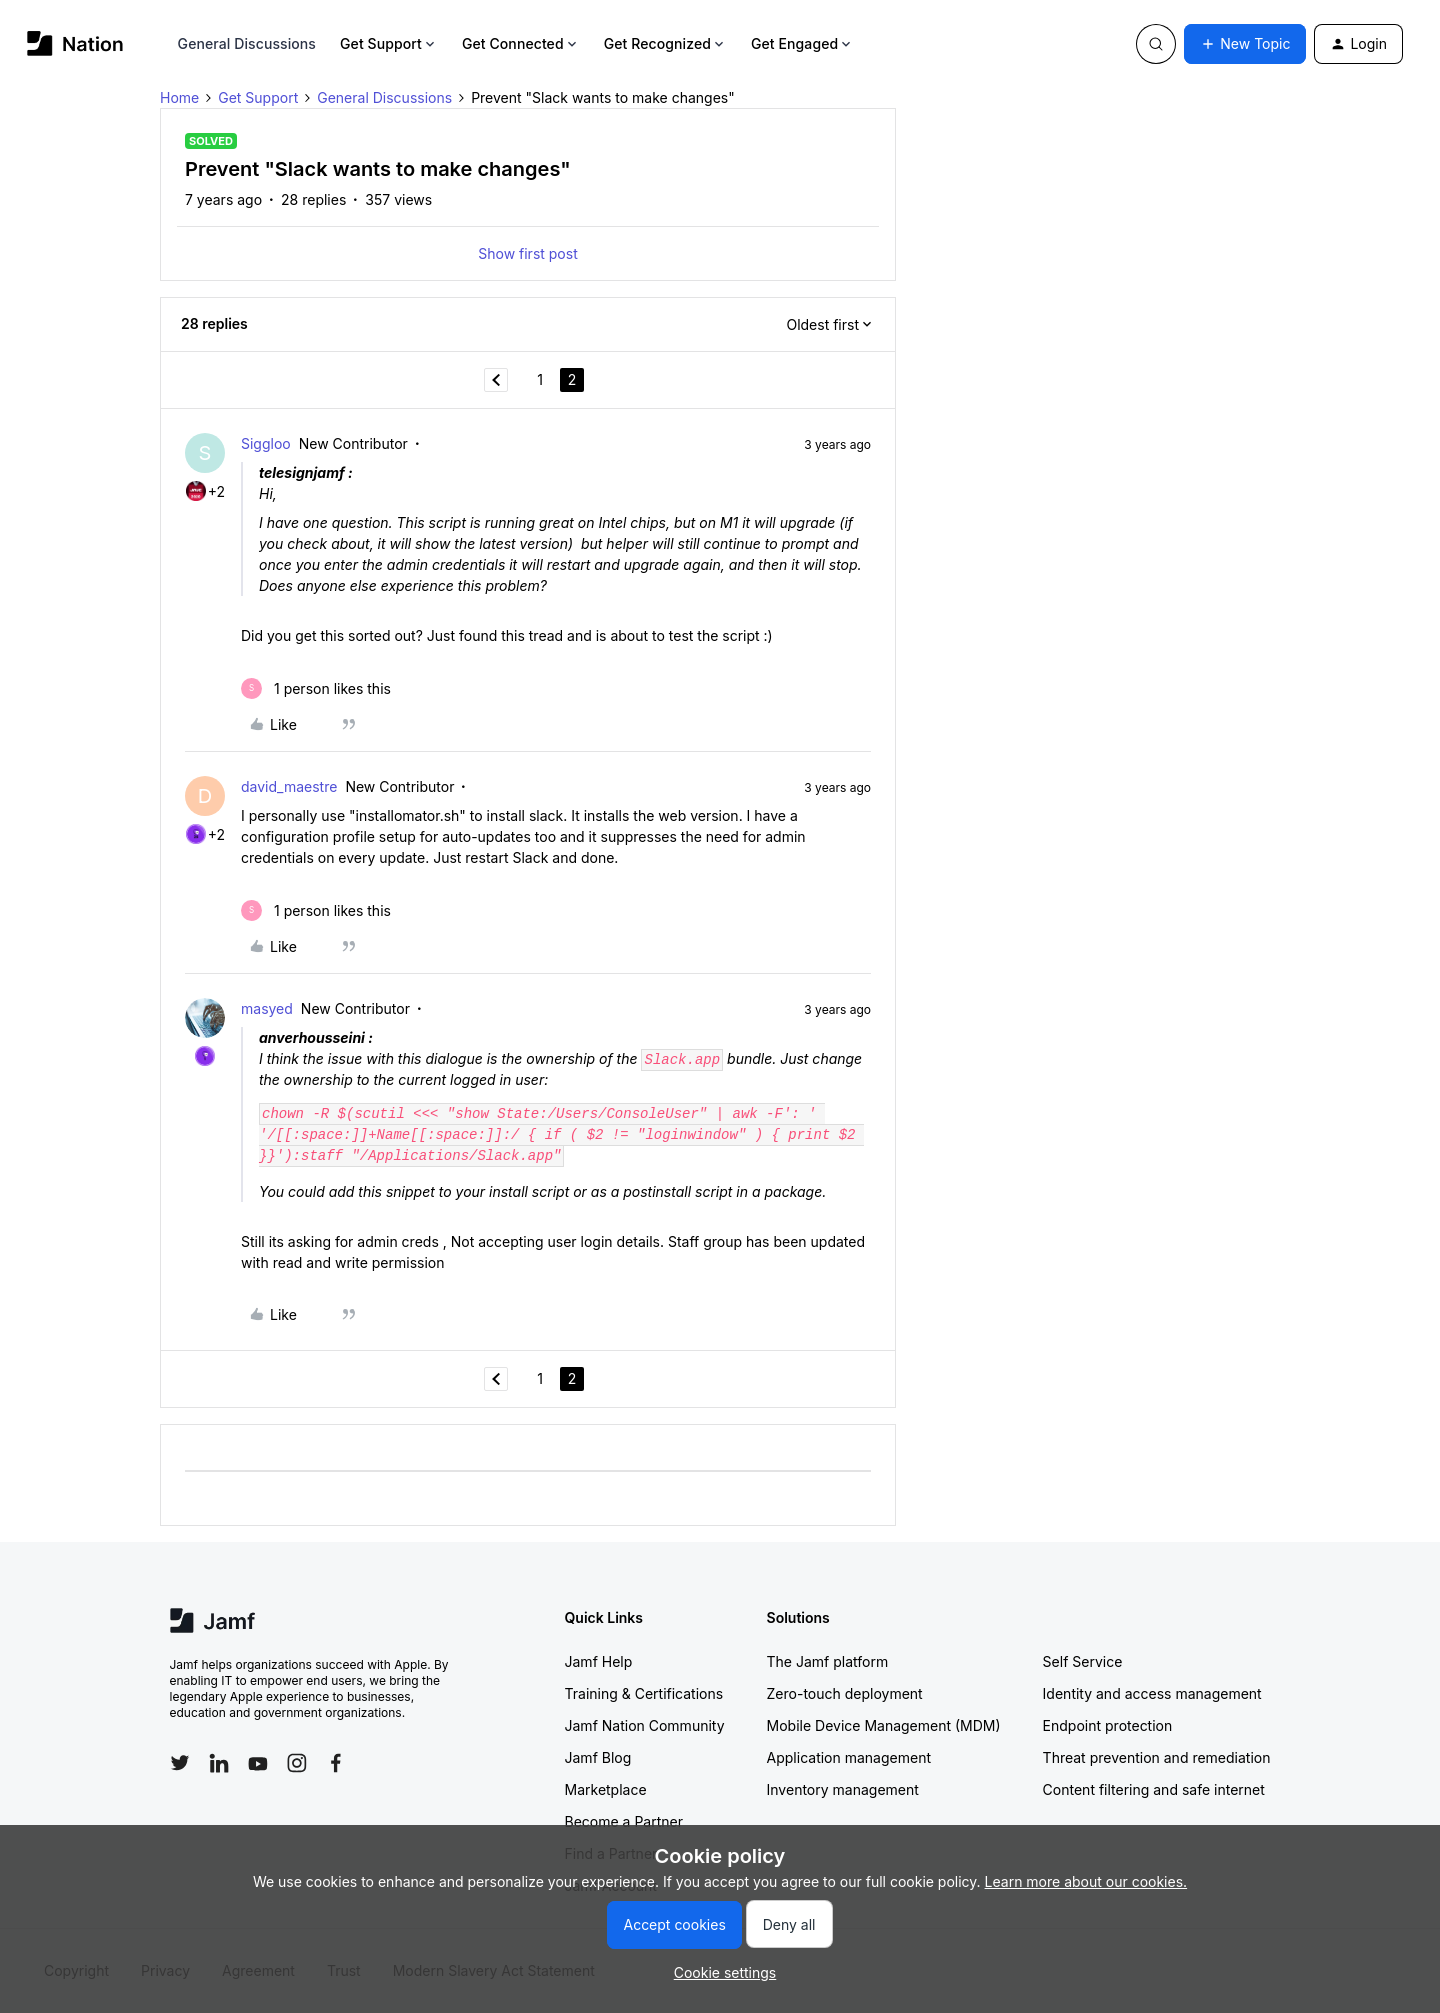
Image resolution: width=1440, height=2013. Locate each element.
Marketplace (606, 1789)
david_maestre (289, 786)
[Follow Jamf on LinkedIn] (219, 1763)
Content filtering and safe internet (1154, 1789)
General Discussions (247, 43)
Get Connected (521, 43)
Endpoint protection (1108, 1725)
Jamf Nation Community (645, 1725)
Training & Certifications (644, 1693)
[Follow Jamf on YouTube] (258, 1763)
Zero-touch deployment (845, 1693)
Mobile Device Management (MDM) (884, 1725)
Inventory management (843, 1789)
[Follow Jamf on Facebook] (336, 1763)
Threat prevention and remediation (1157, 1757)
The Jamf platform (828, 1661)
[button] (1245, 44)
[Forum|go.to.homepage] (75, 43)
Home (179, 97)
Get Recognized (665, 43)
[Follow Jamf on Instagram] (297, 1763)
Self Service (1083, 1661)
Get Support (389, 43)
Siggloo (266, 443)
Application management (849, 1757)
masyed (267, 1008)
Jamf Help (599, 1661)
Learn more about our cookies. (1086, 1881)
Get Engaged (802, 43)
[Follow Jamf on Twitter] (180, 1763)
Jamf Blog (598, 1757)
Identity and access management (1152, 1693)
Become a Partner (624, 1821)
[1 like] (316, 688)
